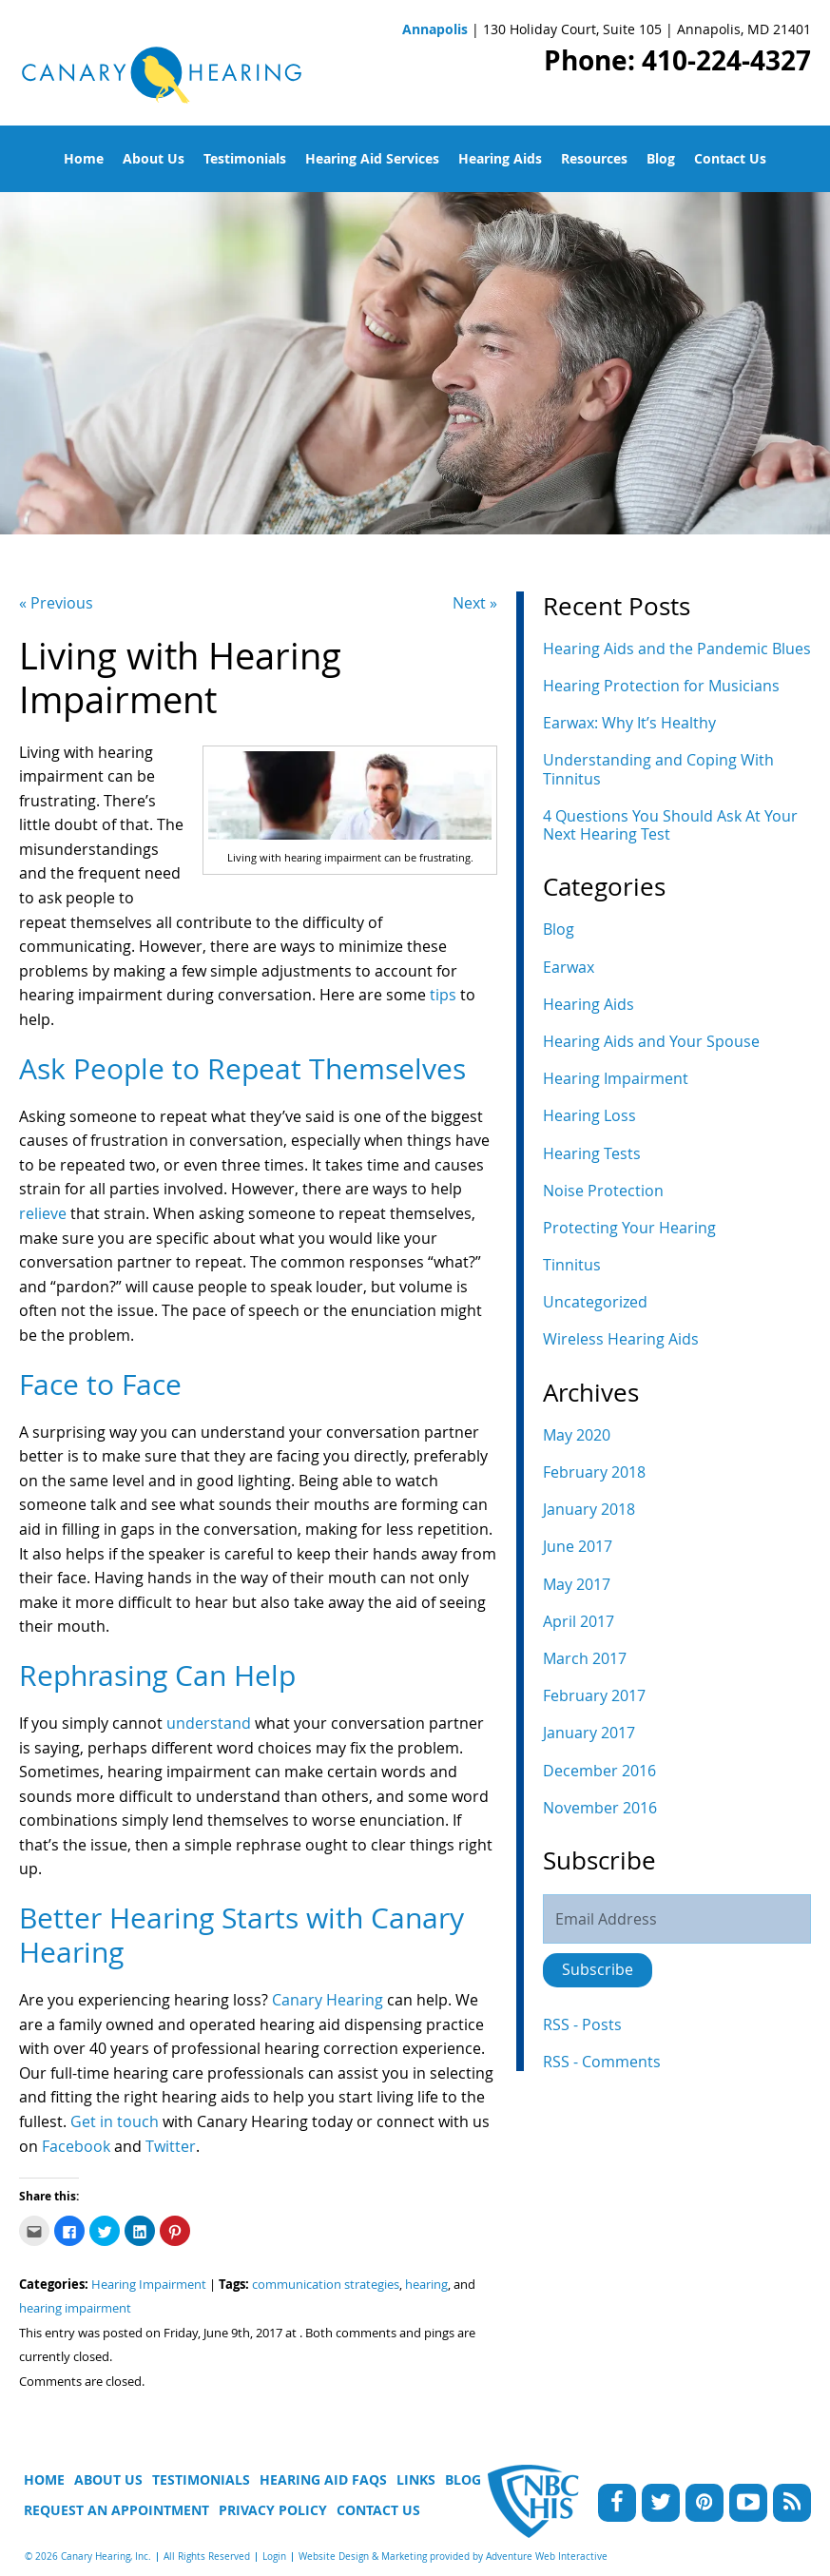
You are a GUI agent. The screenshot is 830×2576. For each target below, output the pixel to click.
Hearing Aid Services (372, 158)
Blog (661, 158)
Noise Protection (603, 1190)
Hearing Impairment (148, 2284)
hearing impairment (75, 2308)
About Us (153, 158)
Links (415, 2479)
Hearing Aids (500, 158)
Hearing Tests (592, 1153)
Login (274, 2556)
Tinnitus (572, 1264)
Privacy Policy (273, 2510)
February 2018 (594, 1472)
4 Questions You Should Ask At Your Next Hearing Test (670, 824)
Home (84, 158)
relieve (44, 1213)
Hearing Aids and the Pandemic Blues (677, 648)
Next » (475, 602)
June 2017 (577, 1546)
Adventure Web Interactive (547, 2556)
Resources (594, 158)
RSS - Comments (602, 2061)
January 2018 (589, 1509)
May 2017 (576, 1584)
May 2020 (576, 1434)
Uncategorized (595, 1301)
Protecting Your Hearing (629, 1227)
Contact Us (730, 158)
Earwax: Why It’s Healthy (629, 722)
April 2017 (578, 1621)
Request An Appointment (116, 2510)
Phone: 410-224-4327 (677, 60)
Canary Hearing (325, 1999)
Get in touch (114, 2121)
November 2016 (600, 1807)
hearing (426, 2284)
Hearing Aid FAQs (323, 2479)
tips (445, 994)
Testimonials (244, 158)
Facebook (76, 2146)
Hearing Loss (589, 1115)
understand (210, 1723)
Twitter (170, 2146)
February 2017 (594, 1695)
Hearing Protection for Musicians (661, 685)
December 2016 (599, 1770)
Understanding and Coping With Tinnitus (658, 768)
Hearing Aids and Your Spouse (651, 1041)
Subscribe (597, 1969)
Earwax (568, 967)
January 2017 (589, 1732)
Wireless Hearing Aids (621, 1338)
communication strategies (325, 2284)
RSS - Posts (582, 2024)
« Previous (56, 602)
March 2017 (585, 1658)
